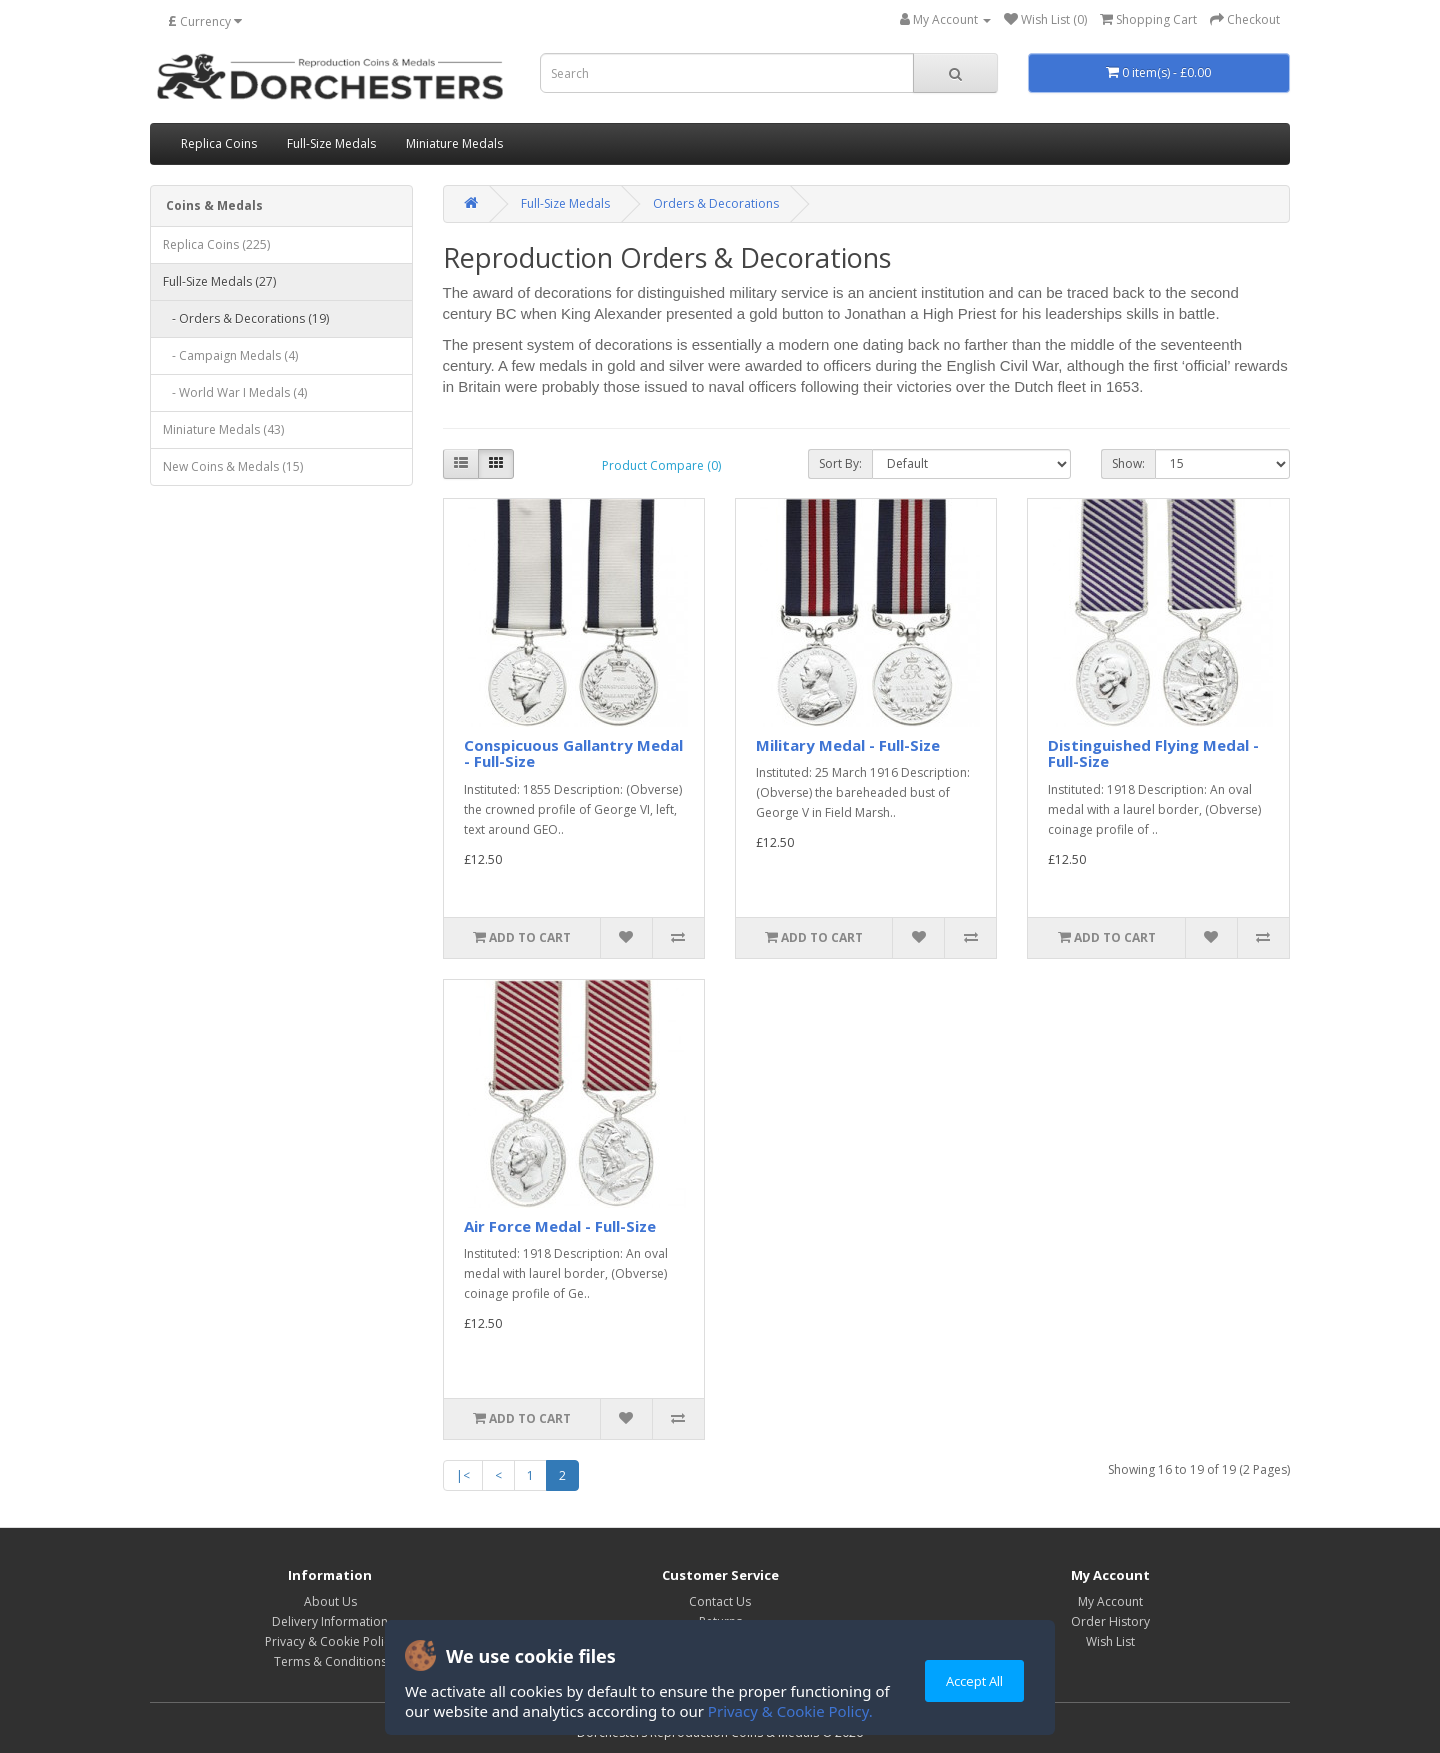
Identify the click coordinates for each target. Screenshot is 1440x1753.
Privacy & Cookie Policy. (790, 1711)
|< (463, 1475)
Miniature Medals (454, 143)
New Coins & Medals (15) (233, 466)
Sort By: (840, 463)
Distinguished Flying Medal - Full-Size (1153, 753)
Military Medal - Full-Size (848, 745)
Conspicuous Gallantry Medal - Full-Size (573, 753)
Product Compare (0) (661, 465)
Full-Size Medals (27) (219, 281)
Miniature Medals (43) (223, 429)
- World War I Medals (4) (235, 392)
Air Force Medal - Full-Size (560, 1226)
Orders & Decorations (716, 203)
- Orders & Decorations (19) (246, 318)
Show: (1128, 463)
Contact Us (720, 1601)
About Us (330, 1601)
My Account (1110, 1601)
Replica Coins (219, 143)
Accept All (974, 1681)
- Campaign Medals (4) (230, 355)
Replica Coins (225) (216, 244)
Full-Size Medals (331, 143)
